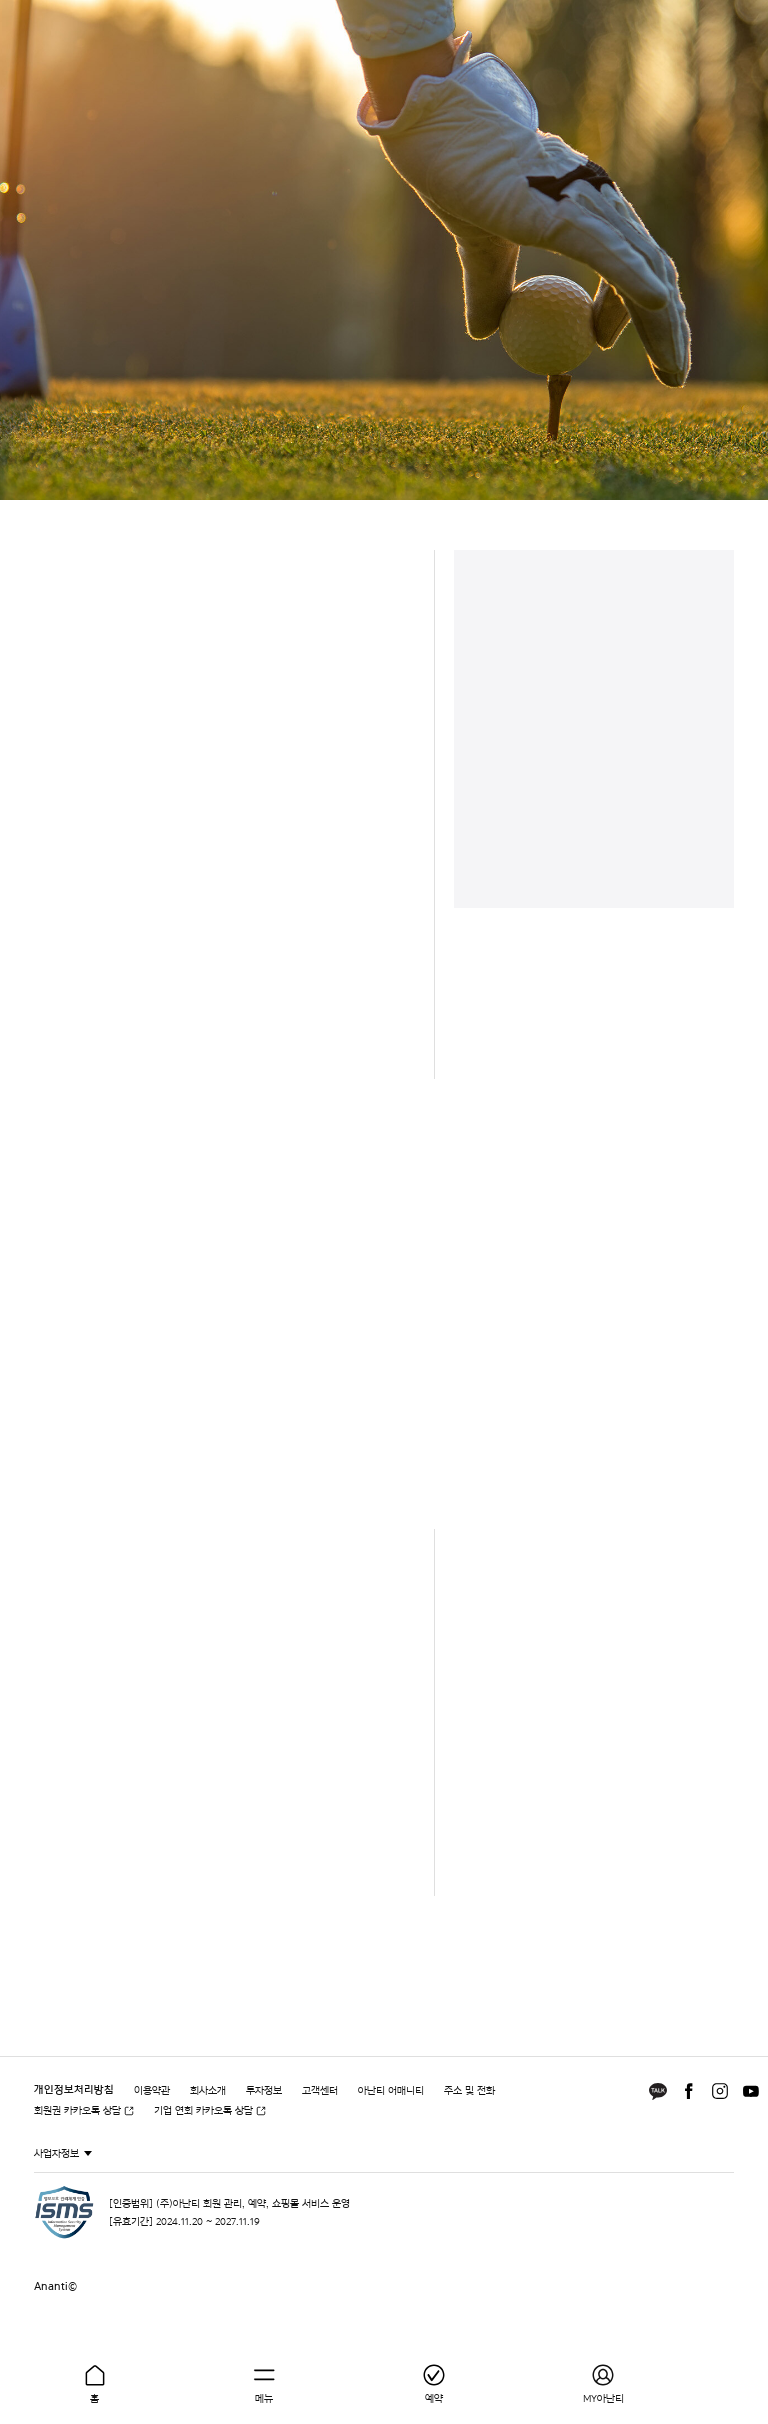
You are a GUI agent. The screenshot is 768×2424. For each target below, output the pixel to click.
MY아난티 (603, 2398)
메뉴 (264, 2398)
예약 (434, 2398)
